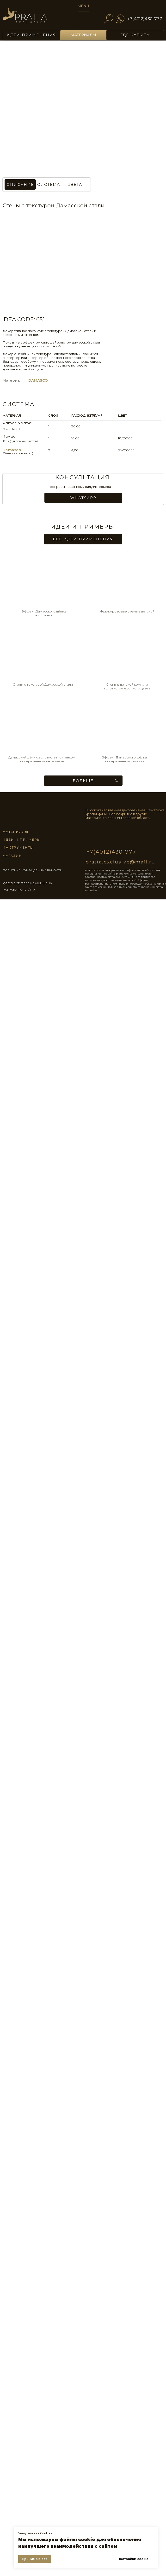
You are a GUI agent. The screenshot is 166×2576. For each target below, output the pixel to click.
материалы (16, 831)
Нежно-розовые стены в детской (126, 611)
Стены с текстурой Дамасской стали (43, 684)
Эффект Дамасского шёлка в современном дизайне (124, 759)
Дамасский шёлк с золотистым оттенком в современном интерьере (41, 759)
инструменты (18, 847)
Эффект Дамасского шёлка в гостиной (44, 613)
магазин (12, 855)
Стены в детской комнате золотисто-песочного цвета (127, 686)
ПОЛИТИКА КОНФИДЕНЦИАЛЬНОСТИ (32, 870)
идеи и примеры (22, 839)
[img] (30, 18)
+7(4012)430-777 (144, 18)
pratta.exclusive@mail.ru (120, 862)
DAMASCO (38, 380)
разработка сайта (19, 889)
